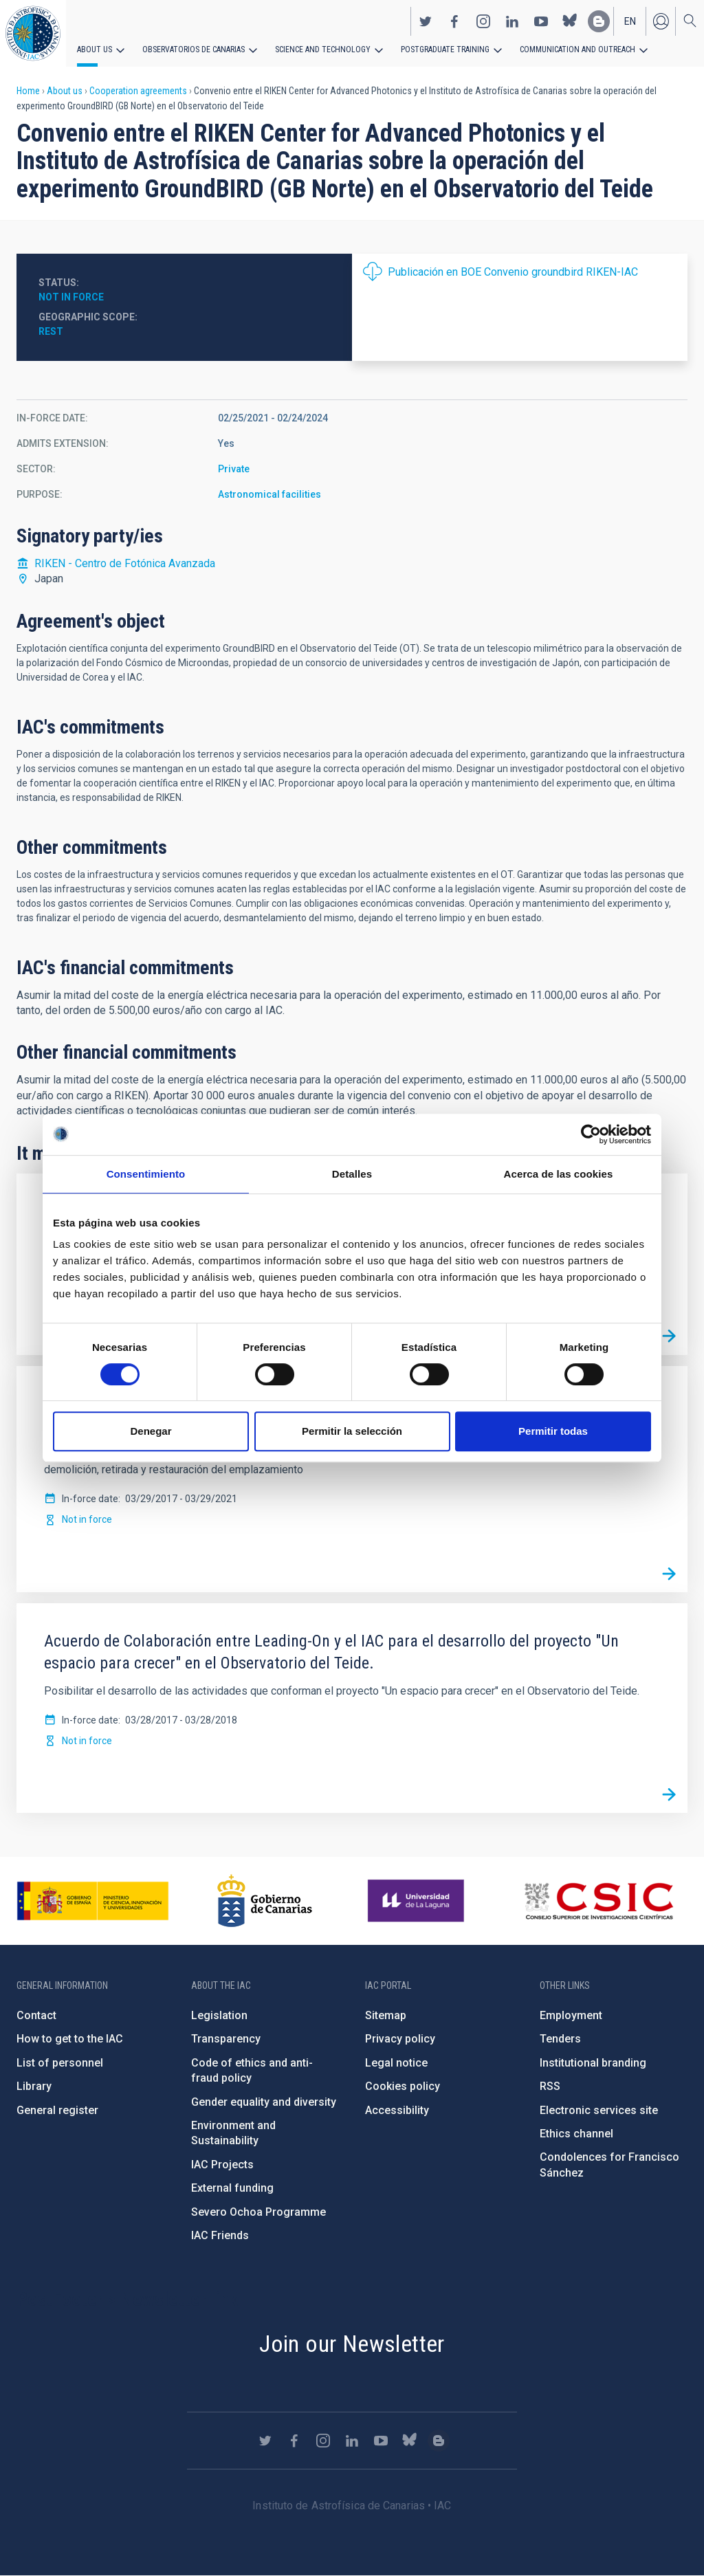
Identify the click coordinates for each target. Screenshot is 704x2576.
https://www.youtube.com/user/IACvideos (541, 21)
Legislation (219, 2015)
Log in (660, 21)
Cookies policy (402, 2086)
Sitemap (385, 2015)
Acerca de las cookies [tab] (558, 1174)
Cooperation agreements (138, 90)
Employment (571, 2015)
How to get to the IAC (69, 2038)
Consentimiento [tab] (146, 1174)
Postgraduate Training (445, 49)
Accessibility (397, 2110)
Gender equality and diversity (263, 2102)
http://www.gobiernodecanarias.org (265, 1900)
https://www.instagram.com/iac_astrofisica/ (483, 21)
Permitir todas (553, 1431)
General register (57, 2110)
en (630, 21)
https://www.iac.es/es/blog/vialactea (598, 21)
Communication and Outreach (577, 49)
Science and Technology (323, 49)
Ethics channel (576, 2133)
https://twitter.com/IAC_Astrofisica (425, 21)
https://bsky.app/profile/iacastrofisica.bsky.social (570, 21)
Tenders (560, 2038)
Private (234, 468)
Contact (36, 2015)
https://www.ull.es (418, 1900)
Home (28, 90)
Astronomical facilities (269, 494)
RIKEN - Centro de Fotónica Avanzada (124, 563)
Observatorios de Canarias (193, 49)
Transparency (226, 2038)
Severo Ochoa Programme (258, 2212)
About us (94, 49)
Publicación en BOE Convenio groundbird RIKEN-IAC (513, 271)
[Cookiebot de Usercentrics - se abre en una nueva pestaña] (591, 1134)
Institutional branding (593, 2062)
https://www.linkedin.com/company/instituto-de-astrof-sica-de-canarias (512, 21)
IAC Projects (222, 2164)
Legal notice (396, 2062)
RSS (550, 2086)
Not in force (71, 296)
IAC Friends (220, 2235)
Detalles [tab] (352, 1174)
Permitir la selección (352, 1431)
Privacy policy (400, 2038)
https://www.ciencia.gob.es (92, 1901)
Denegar (150, 1431)
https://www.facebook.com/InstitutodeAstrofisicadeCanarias (454, 21)
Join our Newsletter (352, 2343)
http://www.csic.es (598, 1901)
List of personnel (59, 2062)
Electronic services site (599, 2110)
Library (34, 2086)
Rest (50, 331)
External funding (232, 2187)
